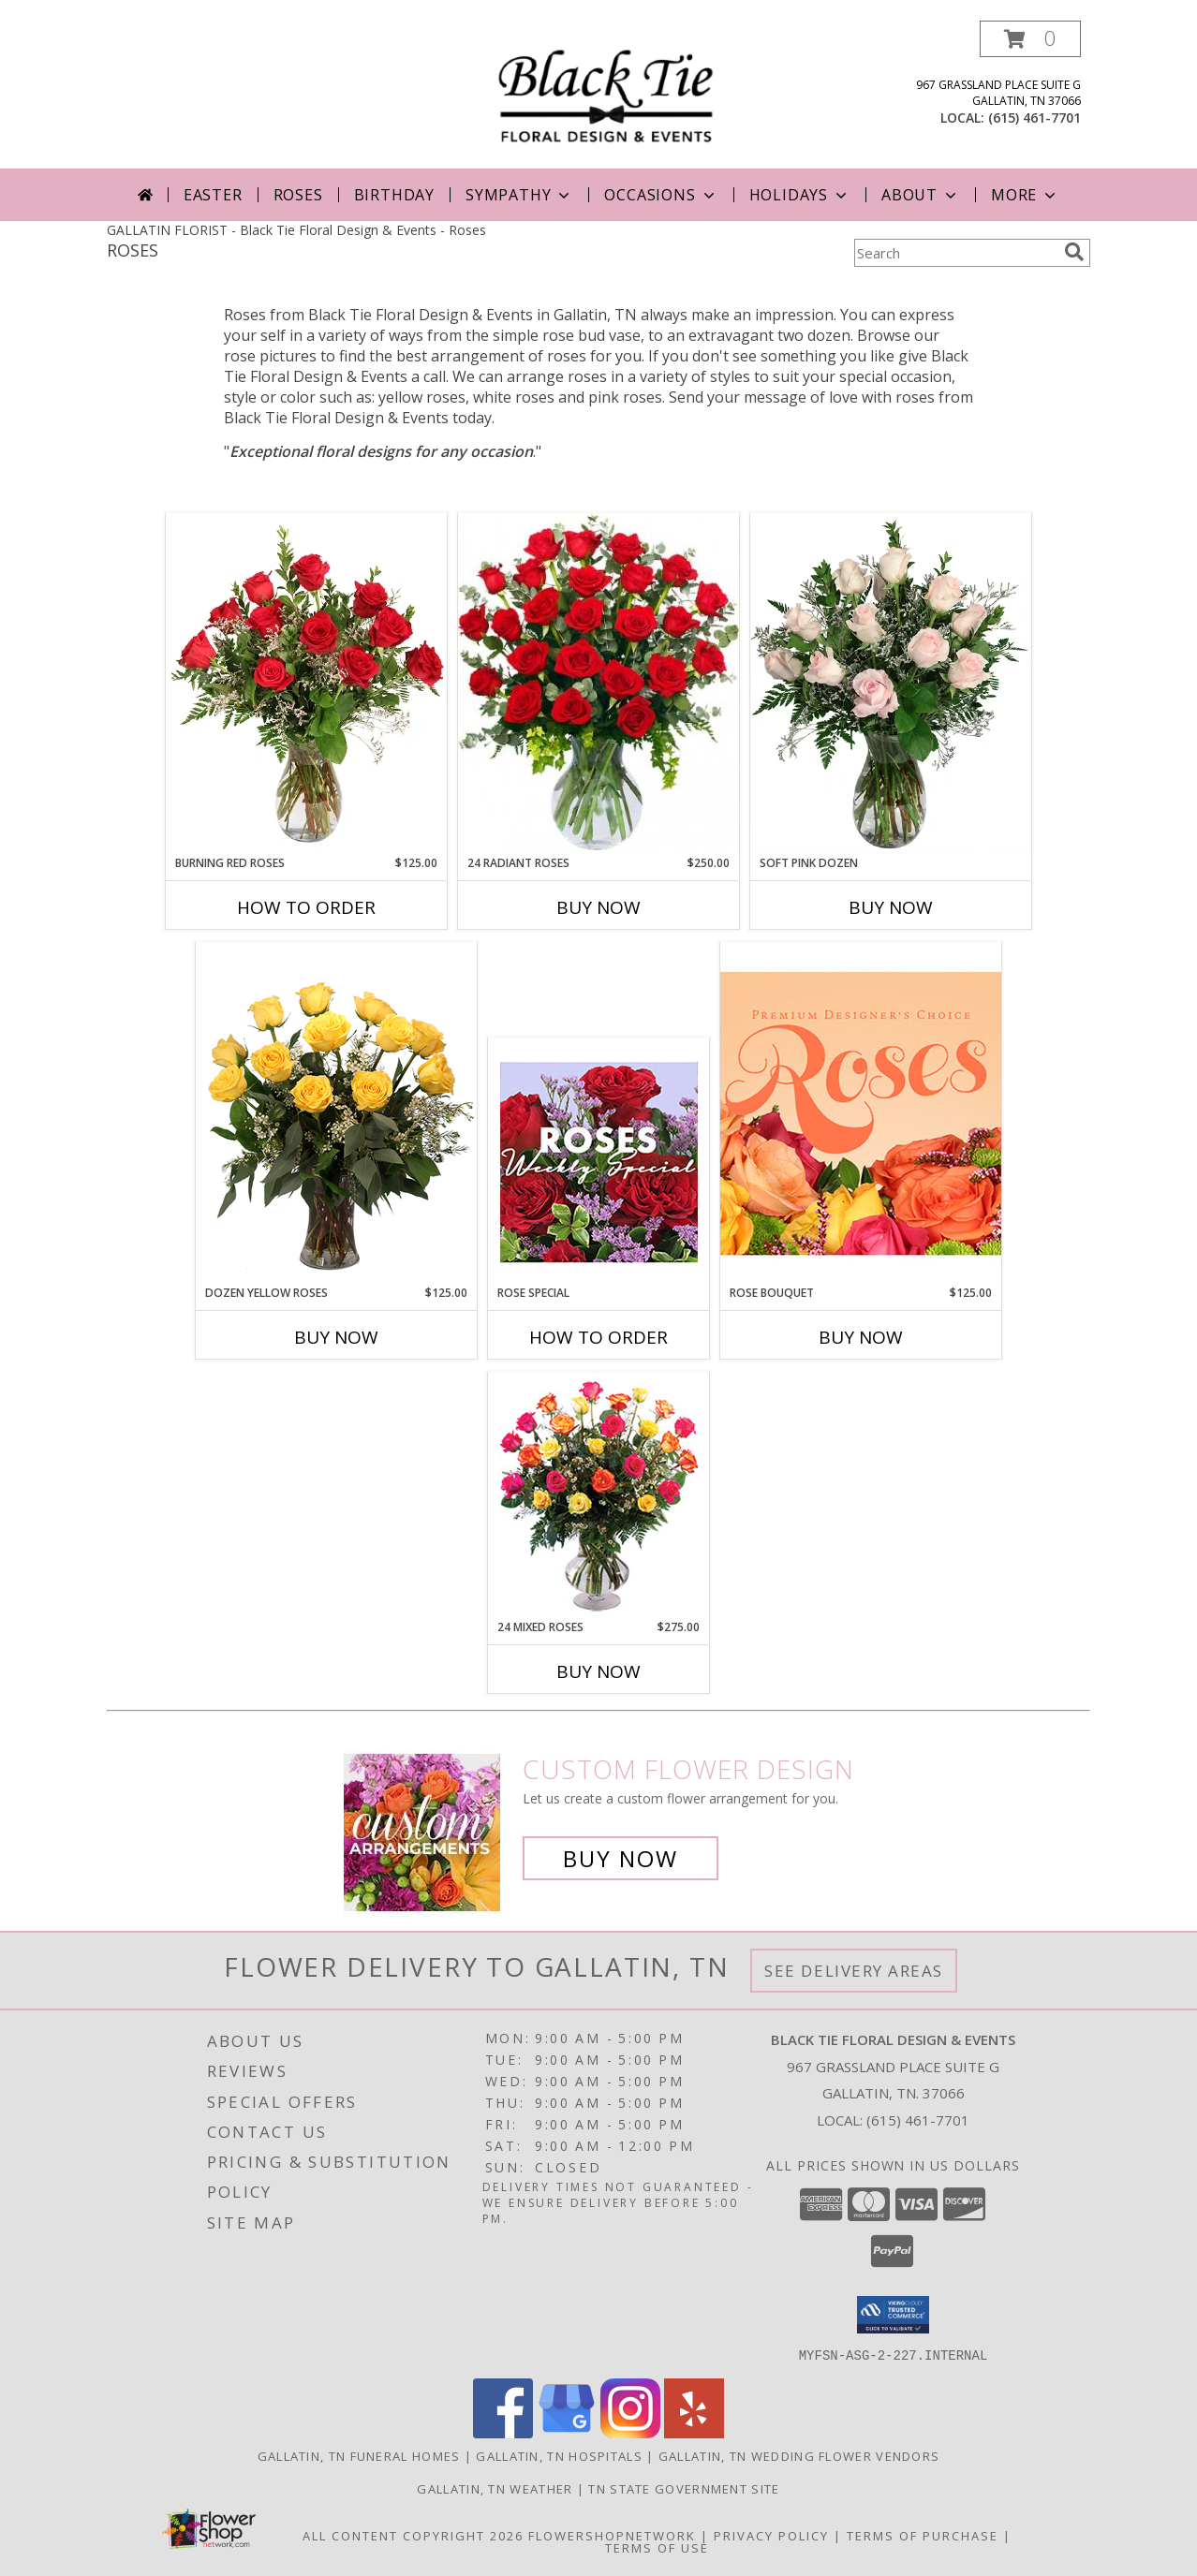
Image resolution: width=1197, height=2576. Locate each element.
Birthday (394, 194)
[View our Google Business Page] (567, 2432)
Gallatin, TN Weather (494, 2488)
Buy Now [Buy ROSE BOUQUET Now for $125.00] (861, 1337)
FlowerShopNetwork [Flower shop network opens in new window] (612, 2534)
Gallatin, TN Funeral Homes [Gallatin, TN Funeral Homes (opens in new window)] (359, 2455)
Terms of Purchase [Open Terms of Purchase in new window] (922, 2534)
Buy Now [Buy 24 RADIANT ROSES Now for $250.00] (598, 907)
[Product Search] (955, 253)
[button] (1030, 39)
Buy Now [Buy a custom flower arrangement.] (620, 1858)
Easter (213, 194)
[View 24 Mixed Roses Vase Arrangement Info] (599, 1496)
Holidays (799, 194)
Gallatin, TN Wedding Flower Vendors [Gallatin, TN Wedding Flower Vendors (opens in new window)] (799, 2455)
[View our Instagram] (630, 2432)
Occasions (660, 194)
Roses (298, 194)
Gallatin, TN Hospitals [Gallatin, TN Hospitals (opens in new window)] (559, 2455)
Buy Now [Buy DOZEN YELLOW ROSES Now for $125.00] (336, 1337)
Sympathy (519, 194)
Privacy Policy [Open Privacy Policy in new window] (771, 2534)
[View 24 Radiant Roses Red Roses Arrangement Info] (598, 683)
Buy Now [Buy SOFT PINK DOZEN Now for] (891, 907)
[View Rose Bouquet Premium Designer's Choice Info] (860, 1113)
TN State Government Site (683, 2488)
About (920, 194)
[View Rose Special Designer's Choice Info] (599, 1162)
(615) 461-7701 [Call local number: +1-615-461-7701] (1034, 117)
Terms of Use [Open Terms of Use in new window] (657, 2547)
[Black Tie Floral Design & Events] (605, 87)
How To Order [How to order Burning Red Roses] (306, 907)
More (1025, 194)
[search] (1074, 252)
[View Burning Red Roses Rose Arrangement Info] (306, 683)
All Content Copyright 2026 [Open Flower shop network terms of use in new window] (413, 2534)
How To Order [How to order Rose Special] (598, 1337)
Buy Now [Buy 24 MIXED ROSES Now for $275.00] (598, 1671)
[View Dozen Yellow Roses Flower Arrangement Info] (336, 1113)
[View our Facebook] (503, 2432)
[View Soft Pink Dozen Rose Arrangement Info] (890, 683)
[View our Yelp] (694, 2432)
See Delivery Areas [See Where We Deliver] (853, 1970)
